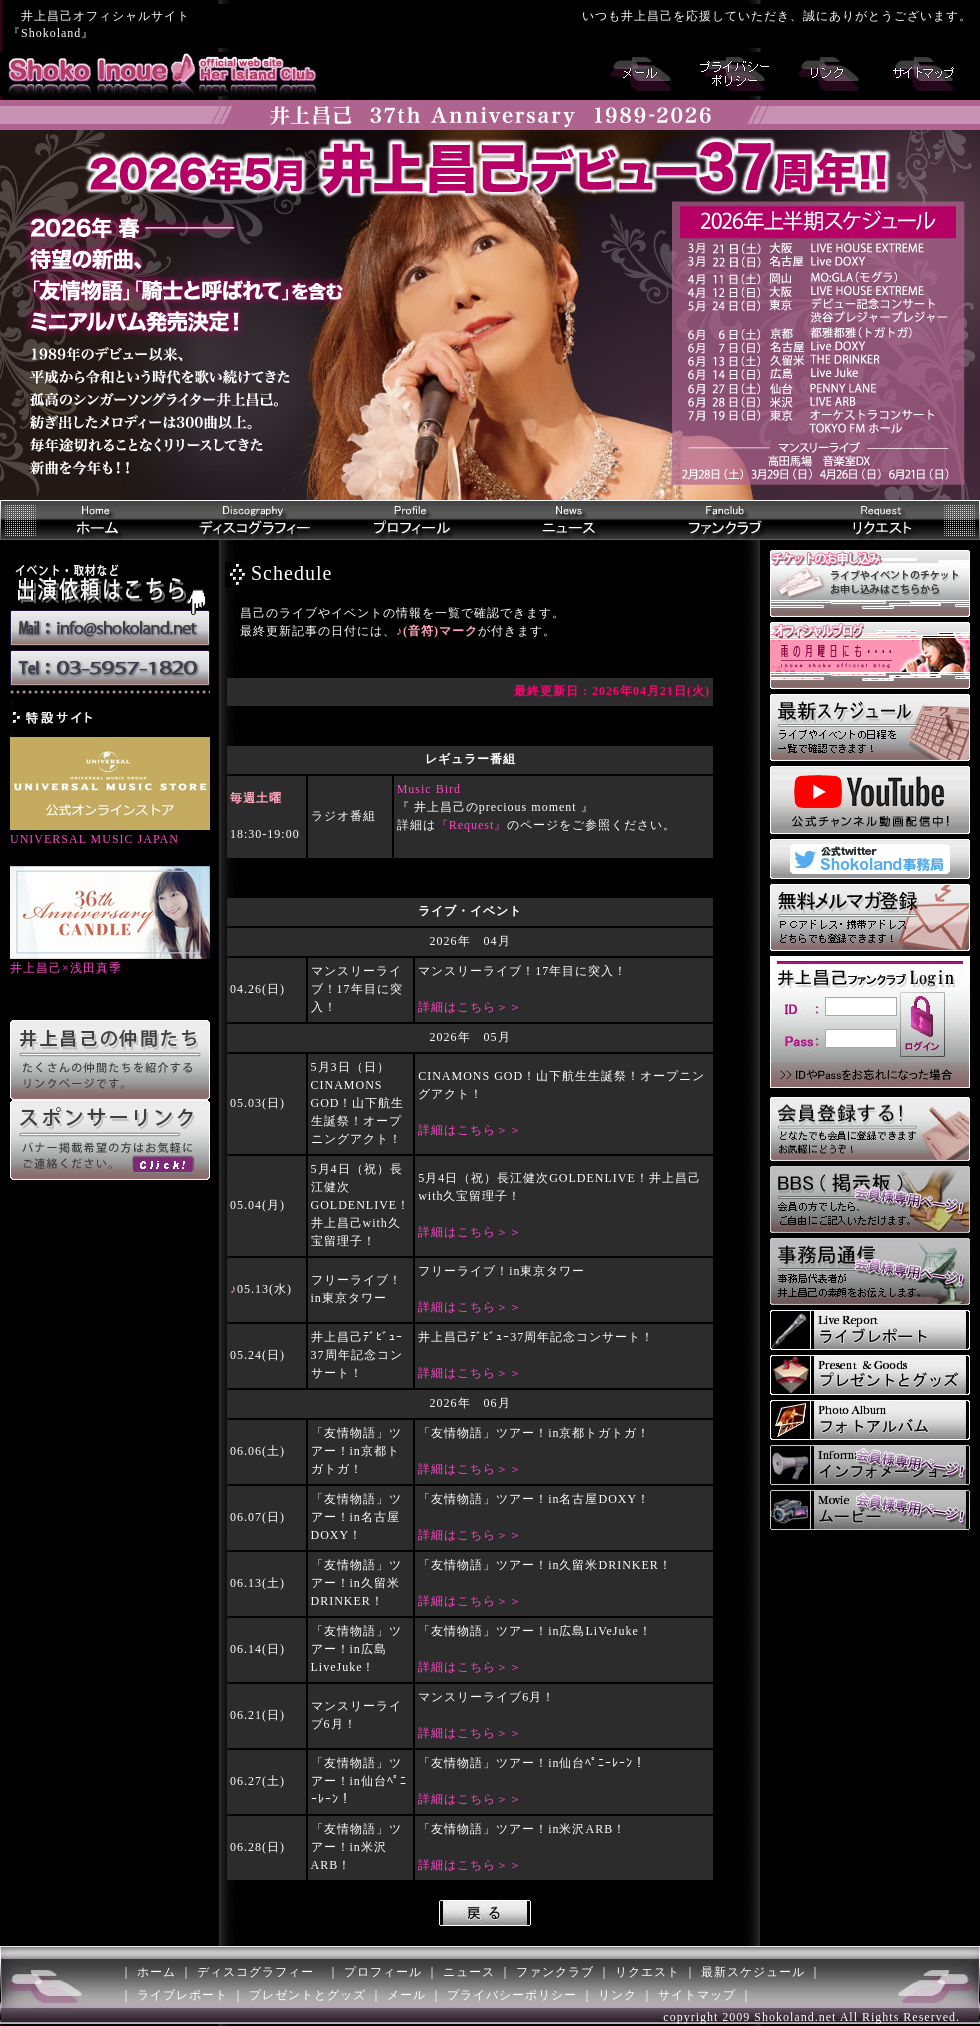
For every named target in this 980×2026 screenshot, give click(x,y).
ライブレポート (182, 1995)
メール (406, 1995)
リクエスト (647, 1972)
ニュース (469, 1972)
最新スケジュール (753, 1972)
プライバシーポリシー (512, 1995)
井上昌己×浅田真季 (110, 961)
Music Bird (429, 789)
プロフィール (383, 1972)
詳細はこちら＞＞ (470, 1007)
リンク (617, 1995)
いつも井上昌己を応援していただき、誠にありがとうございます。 (777, 16)
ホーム (156, 1972)
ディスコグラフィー (255, 1972)
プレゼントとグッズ (307, 1995)
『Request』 (472, 825)
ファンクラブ (555, 1972)
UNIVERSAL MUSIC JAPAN (110, 832)
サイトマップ (697, 1995)
